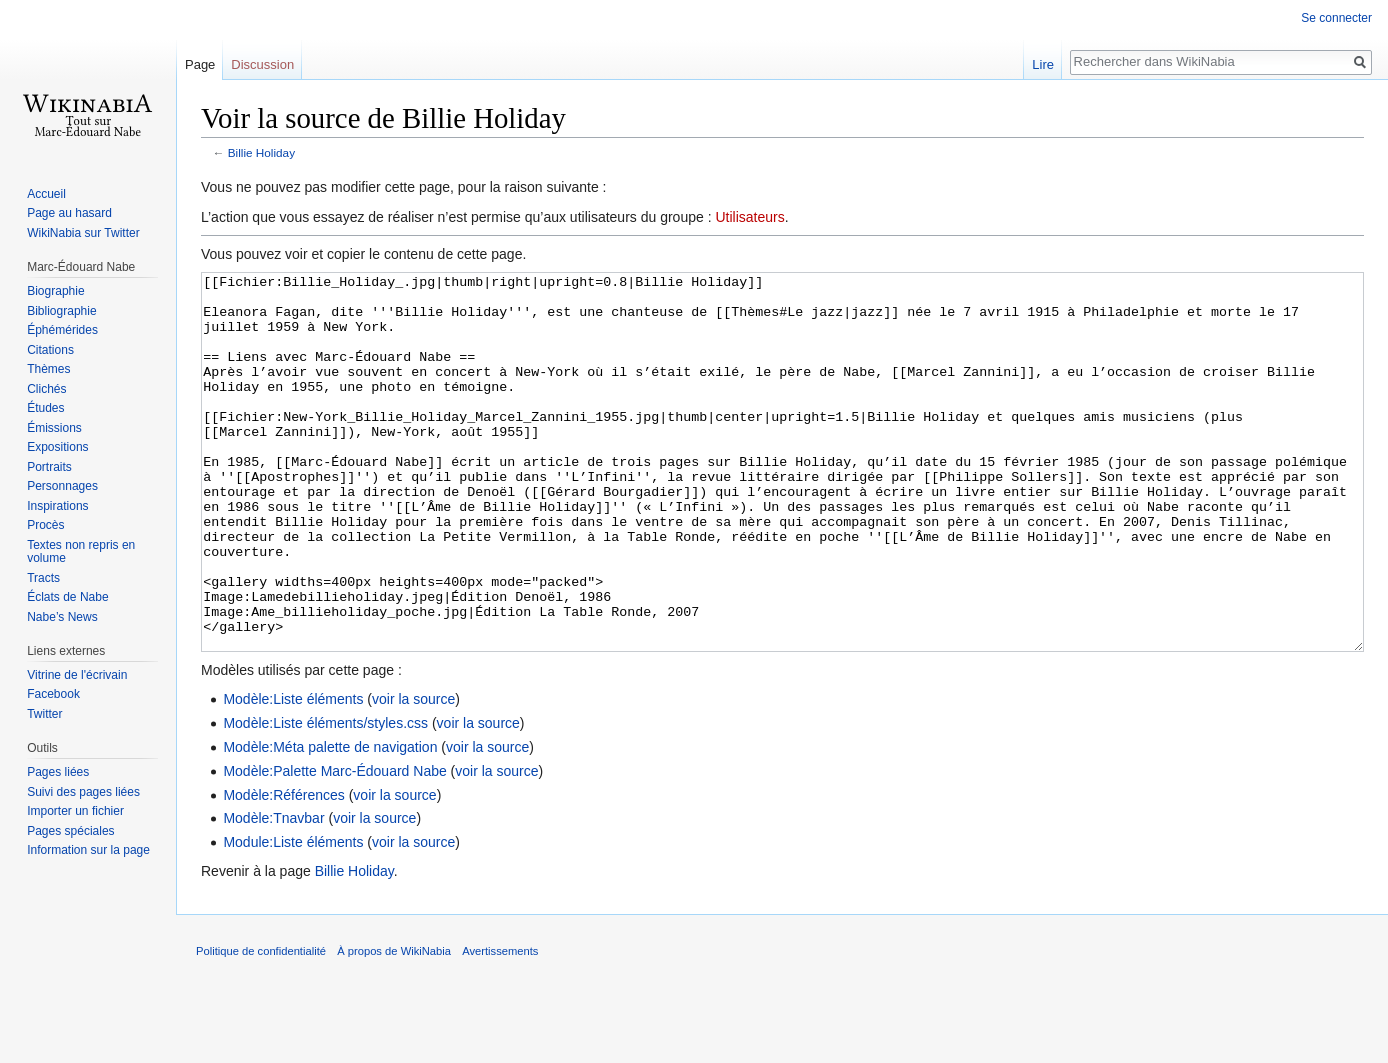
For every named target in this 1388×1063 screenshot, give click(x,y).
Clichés (46, 389)
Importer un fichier (75, 811)
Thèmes (48, 369)
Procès (45, 525)
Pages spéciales (70, 831)
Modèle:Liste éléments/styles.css (325, 798)
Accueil (46, 194)
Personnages (62, 486)
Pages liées (58, 772)
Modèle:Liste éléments (293, 774)
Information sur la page (88, 850)
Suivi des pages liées (83, 792)
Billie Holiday (261, 152)
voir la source (413, 774)
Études (45, 408)
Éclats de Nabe (67, 597)
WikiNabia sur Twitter (83, 233)
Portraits (49, 467)
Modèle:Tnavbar (273, 893)
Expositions (57, 447)
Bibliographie (61, 311)
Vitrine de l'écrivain (77, 675)
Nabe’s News (62, 617)
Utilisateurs (749, 217)
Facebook (53, 694)
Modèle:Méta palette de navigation (330, 822)
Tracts (43, 578)
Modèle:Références (283, 870)
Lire (1043, 64)
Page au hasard (69, 213)
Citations (50, 350)
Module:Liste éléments (293, 917)
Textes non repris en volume (81, 552)
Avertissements (500, 1026)
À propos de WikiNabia (394, 1026)
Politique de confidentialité (261, 1026)
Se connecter (1336, 18)
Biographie (55, 291)
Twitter (44, 714)
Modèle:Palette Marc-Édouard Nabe (334, 846)
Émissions (54, 428)
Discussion (262, 64)
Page (200, 64)
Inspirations (57, 506)
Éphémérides (62, 330)
